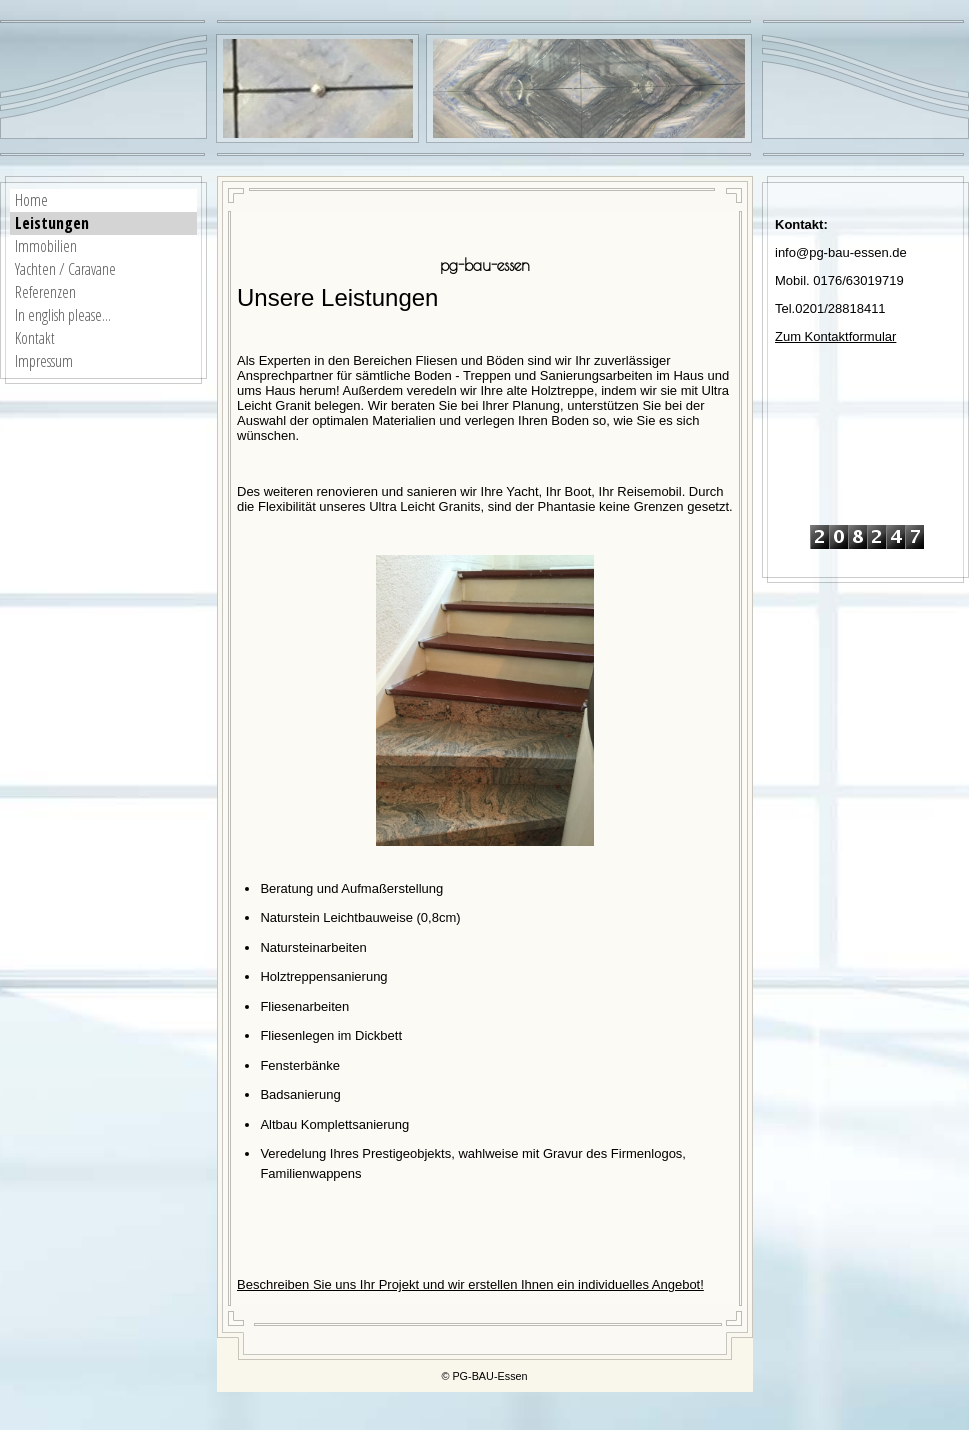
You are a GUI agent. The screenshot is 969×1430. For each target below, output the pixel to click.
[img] (589, 88)
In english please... (63, 315)
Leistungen (52, 223)
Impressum (44, 361)
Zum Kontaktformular (835, 336)
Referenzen (45, 292)
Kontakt (35, 338)
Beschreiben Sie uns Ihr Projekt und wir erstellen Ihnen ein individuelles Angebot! (470, 1284)
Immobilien (46, 246)
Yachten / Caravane (65, 269)
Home (31, 200)
